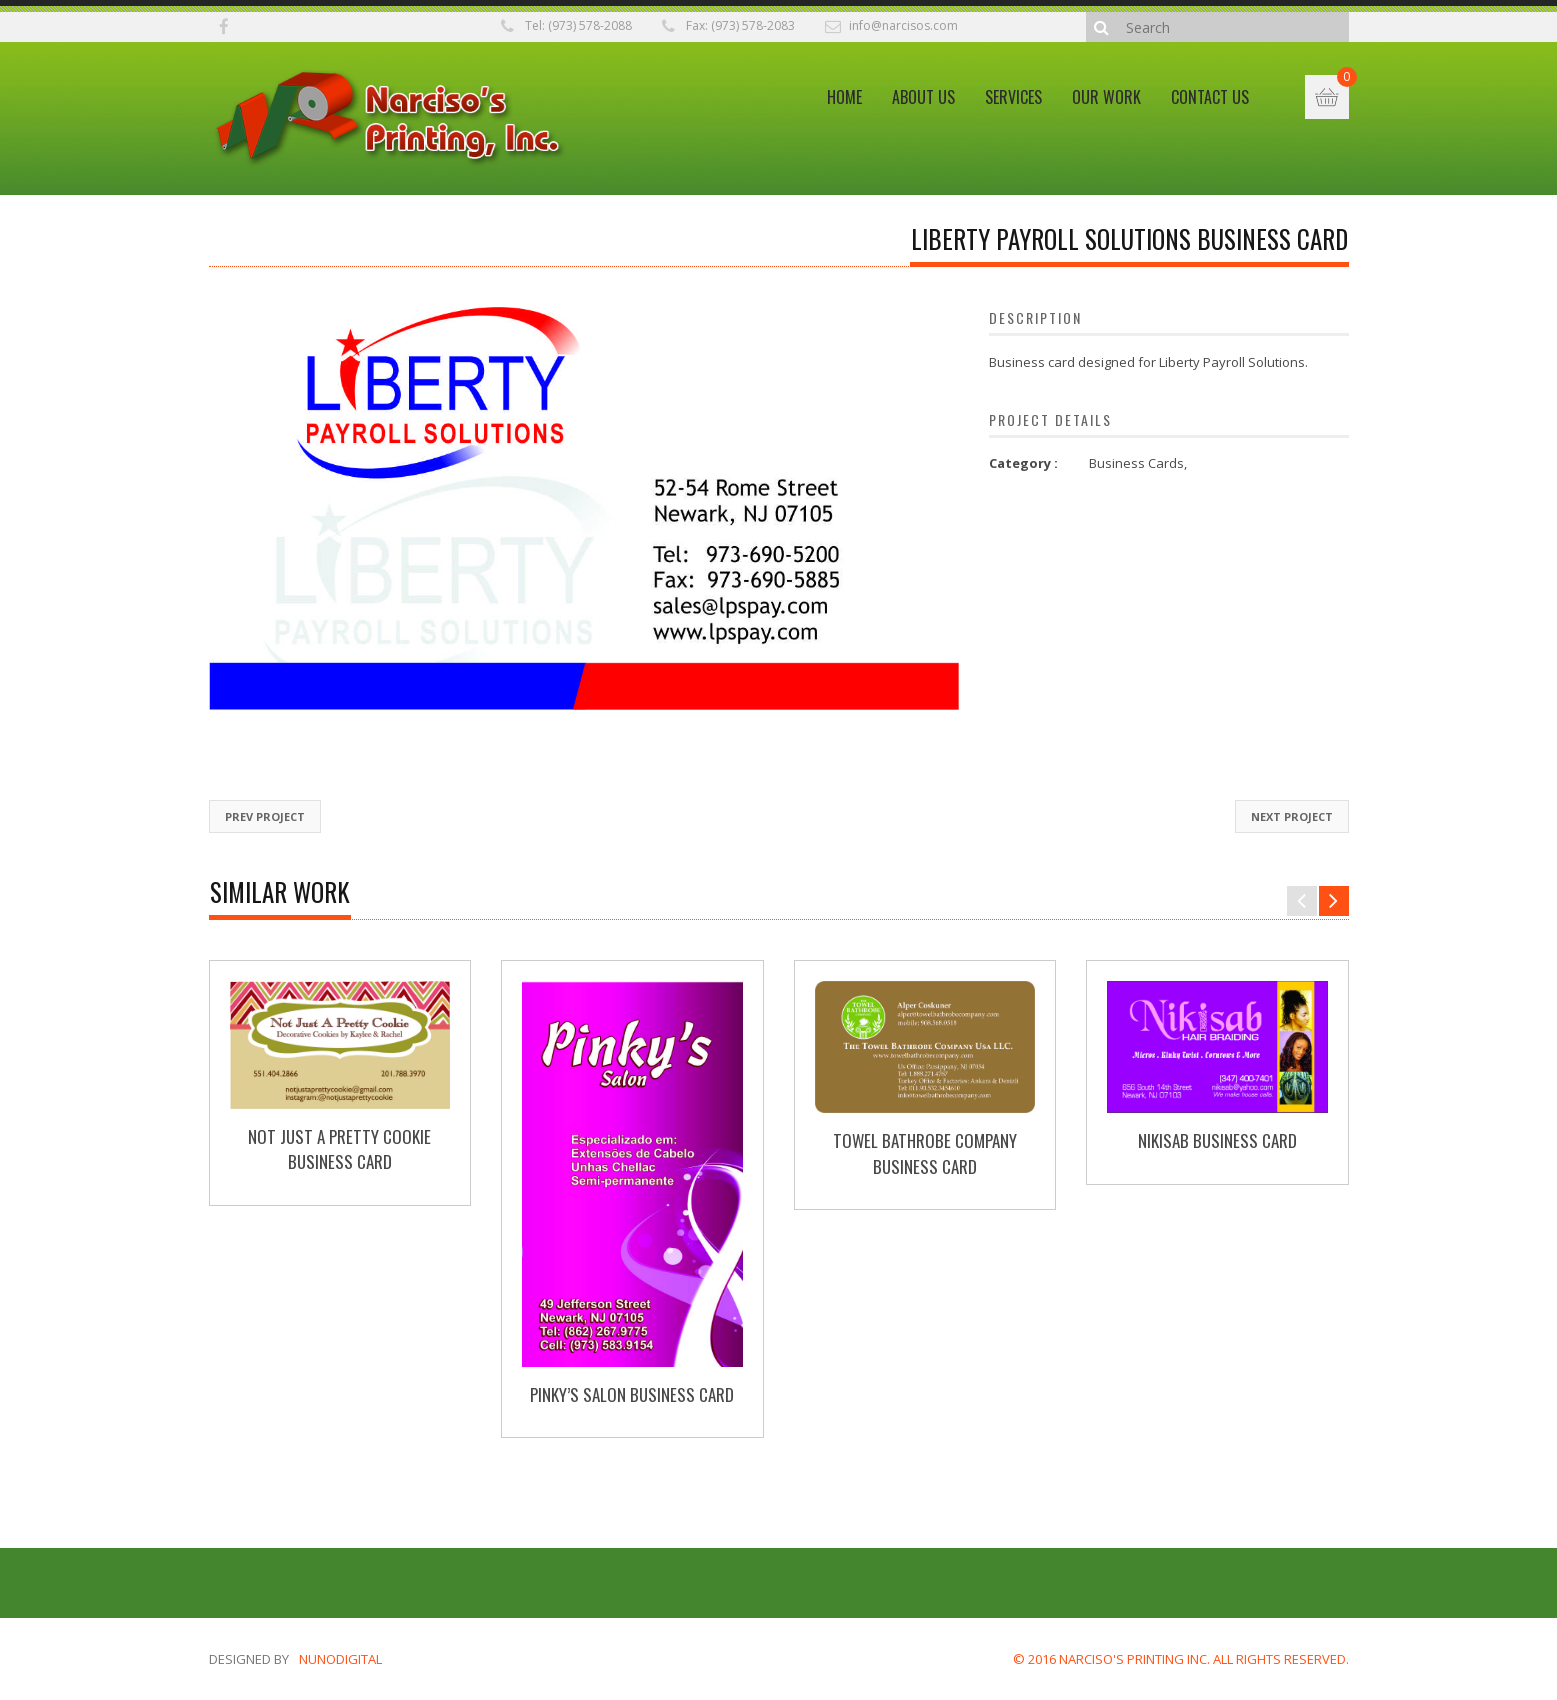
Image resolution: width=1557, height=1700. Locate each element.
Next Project (1292, 816)
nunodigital (340, 1659)
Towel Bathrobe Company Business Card (925, 1153)
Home (844, 97)
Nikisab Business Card (1217, 1140)
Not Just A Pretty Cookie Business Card (339, 1149)
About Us (923, 97)
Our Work (1106, 97)
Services (1013, 97)
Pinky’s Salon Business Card (632, 1394)
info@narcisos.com (903, 25)
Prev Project (265, 816)
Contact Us (1210, 97)
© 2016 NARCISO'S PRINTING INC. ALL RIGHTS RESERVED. (1181, 1659)
